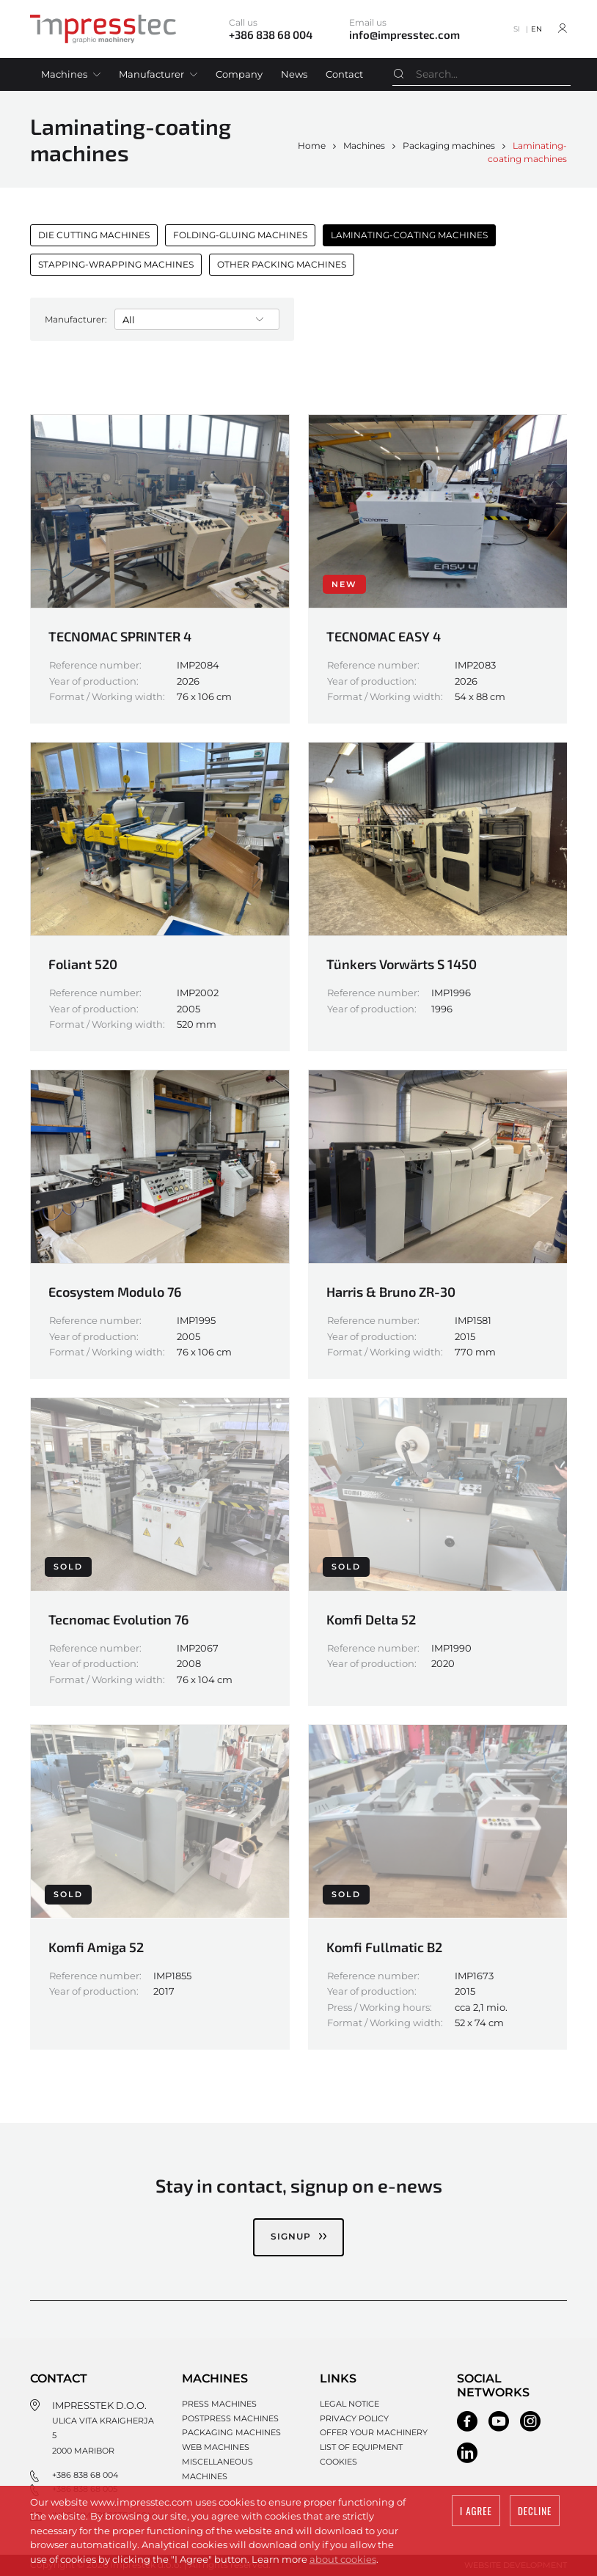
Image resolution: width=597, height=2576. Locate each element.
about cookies (343, 2559)
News (294, 74)
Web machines (215, 2446)
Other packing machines (281, 264)
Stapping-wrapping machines (116, 264)
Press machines (219, 2403)
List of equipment (361, 2446)
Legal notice (349, 2403)
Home (312, 145)
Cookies (338, 2461)
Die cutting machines (94, 234)
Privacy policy (354, 2418)
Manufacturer (151, 74)
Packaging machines (449, 145)
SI (516, 29)
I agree (476, 2510)
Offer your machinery (374, 2431)
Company (239, 74)
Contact (344, 74)
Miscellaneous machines (217, 2468)
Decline (535, 2510)
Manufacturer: (76, 318)
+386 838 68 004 (85, 2474)
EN (536, 29)
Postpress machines (230, 2418)
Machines (64, 74)
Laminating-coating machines (409, 234)
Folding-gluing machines (240, 234)
